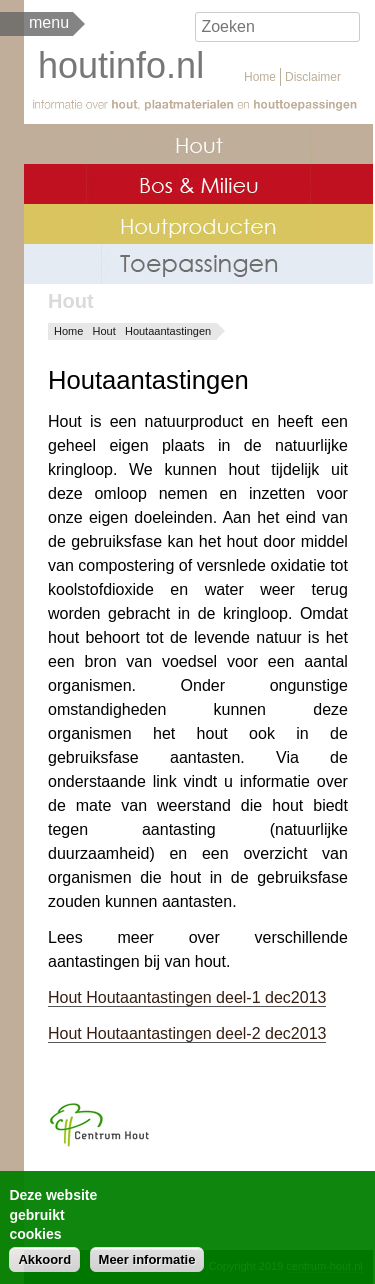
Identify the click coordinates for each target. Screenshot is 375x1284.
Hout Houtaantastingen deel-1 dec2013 (187, 997)
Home (260, 77)
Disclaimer (313, 77)
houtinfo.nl (121, 65)
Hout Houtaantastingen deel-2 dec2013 (187, 1033)
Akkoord (44, 1266)
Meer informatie (147, 1266)
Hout (104, 331)
